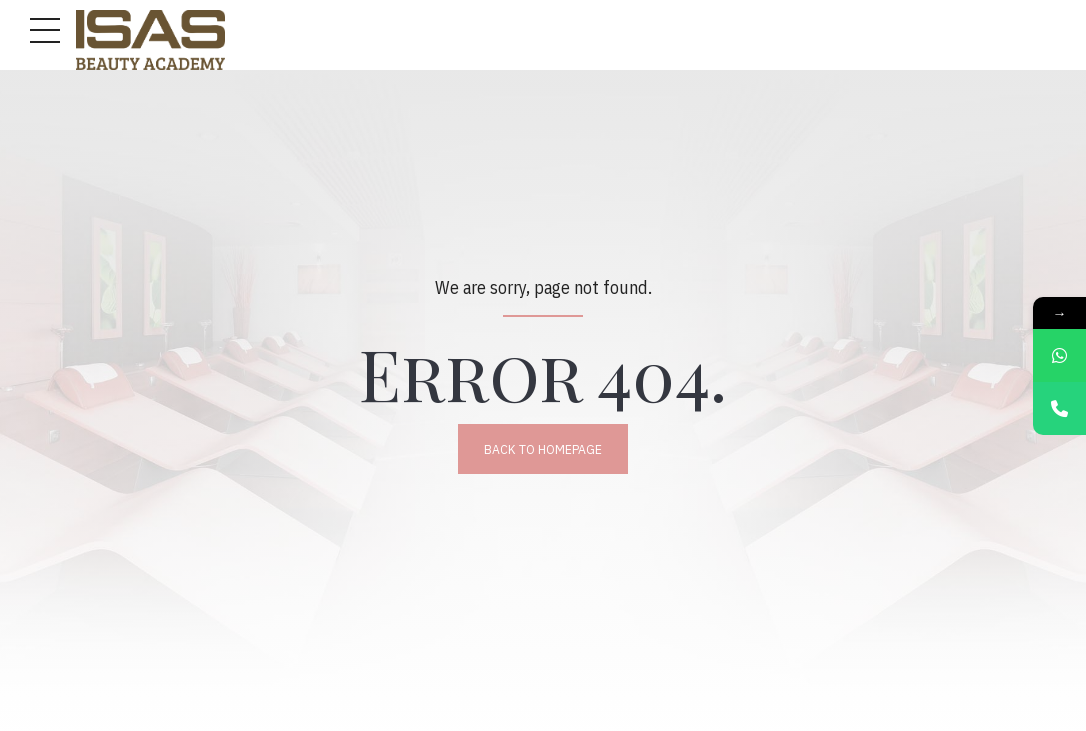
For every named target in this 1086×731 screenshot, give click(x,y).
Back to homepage (543, 449)
